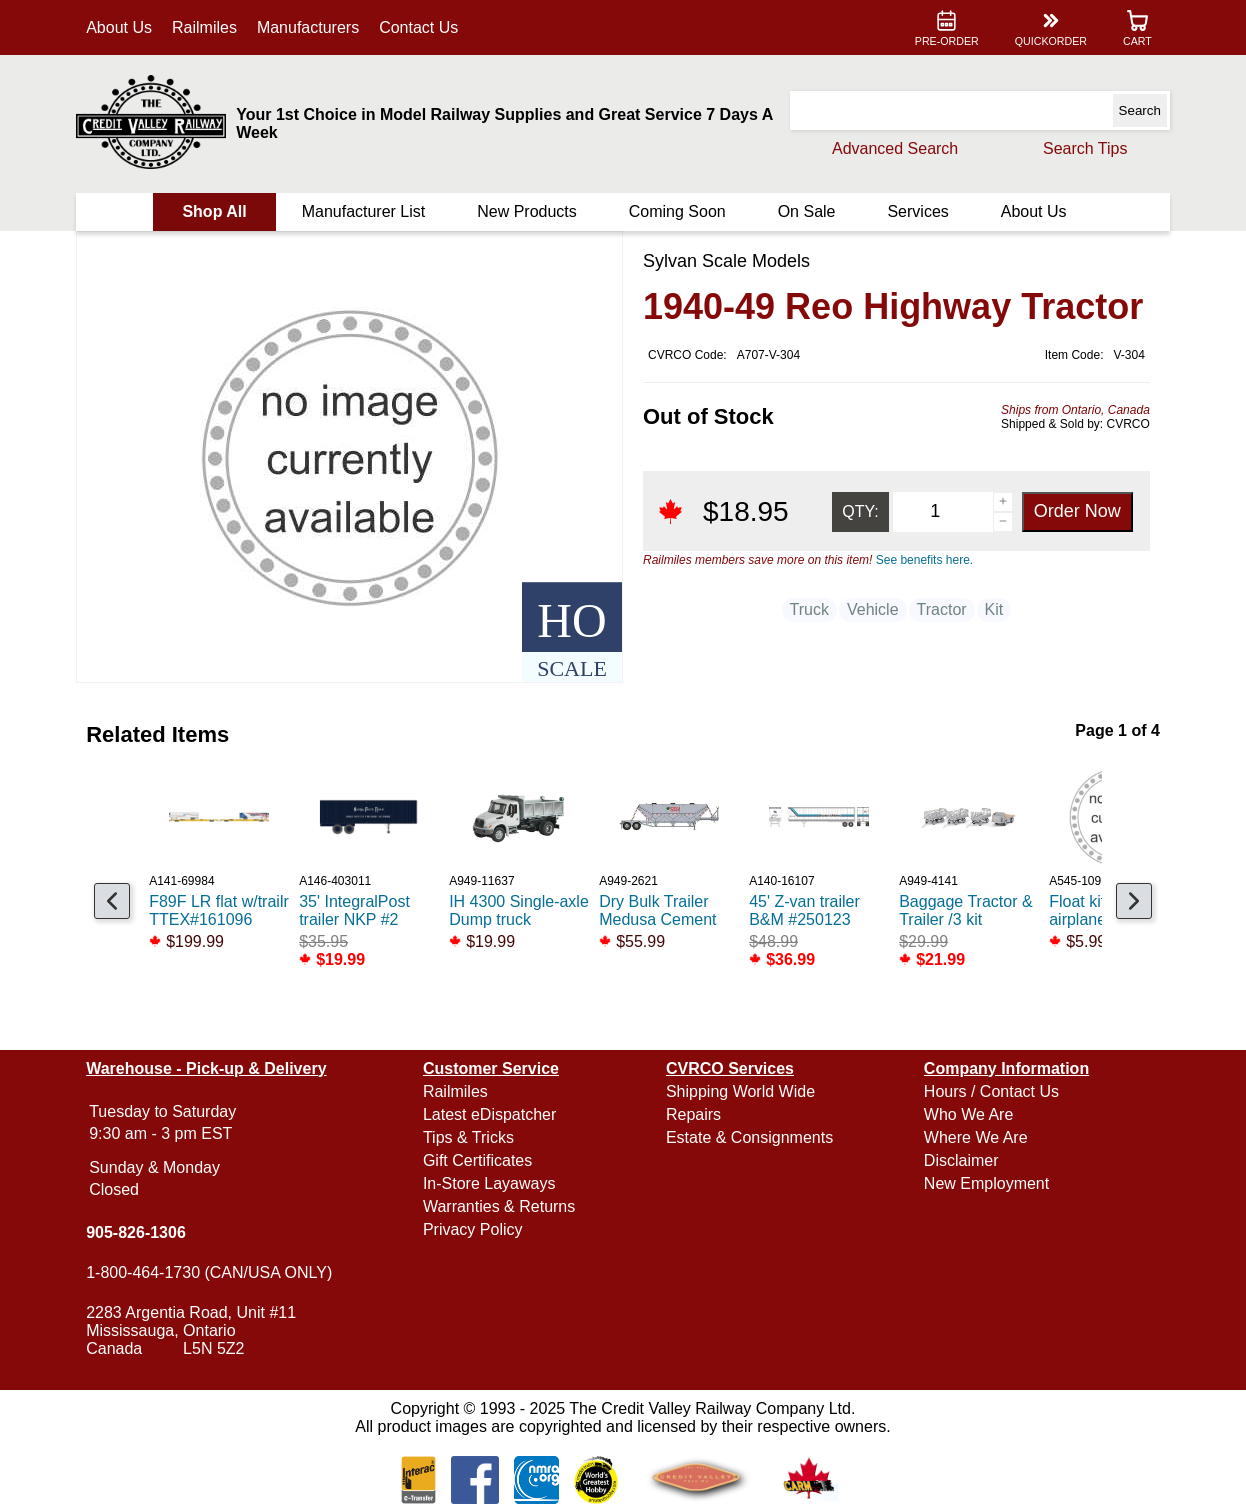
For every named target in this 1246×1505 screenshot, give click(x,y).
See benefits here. (924, 560)
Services (917, 211)
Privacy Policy (473, 1229)
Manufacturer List (364, 211)
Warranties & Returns (499, 1206)
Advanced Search (894, 148)
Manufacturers (309, 27)
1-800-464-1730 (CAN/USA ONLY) (210, 1272)
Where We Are (975, 1137)
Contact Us (419, 27)
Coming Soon (677, 211)
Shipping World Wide (740, 1091)
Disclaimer (960, 1160)
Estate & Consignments (749, 1137)
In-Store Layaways (489, 1183)
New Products (527, 211)
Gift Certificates (477, 1160)
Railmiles (205, 27)
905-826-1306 (137, 1232)
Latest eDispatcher (489, 1114)
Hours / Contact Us (990, 1091)
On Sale (806, 211)
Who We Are (968, 1114)
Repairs (693, 1114)
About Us (120, 27)
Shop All (215, 211)
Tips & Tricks (468, 1137)
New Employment (985, 1183)
